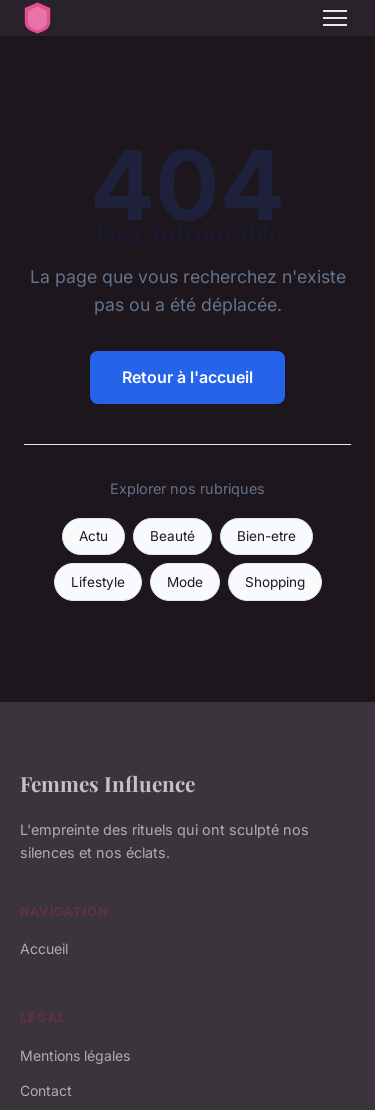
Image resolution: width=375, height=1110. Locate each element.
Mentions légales (75, 1055)
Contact (46, 1090)
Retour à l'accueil (187, 377)
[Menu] (335, 18)
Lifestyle (98, 582)
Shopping (275, 582)
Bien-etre (266, 536)
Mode (185, 582)
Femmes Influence (107, 783)
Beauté (172, 536)
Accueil (44, 948)
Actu (93, 536)
